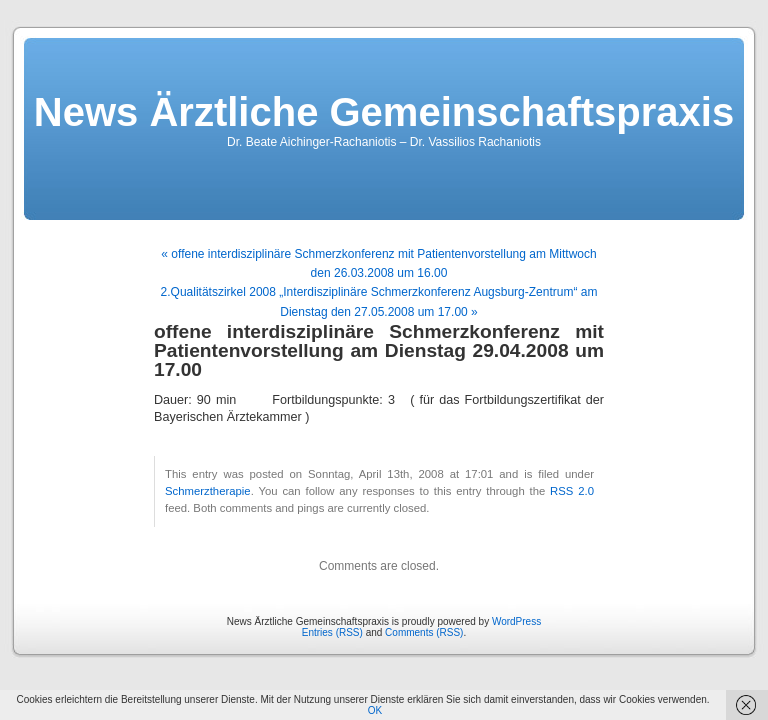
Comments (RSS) (424, 632)
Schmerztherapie (208, 491)
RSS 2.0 (572, 491)
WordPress (516, 621)
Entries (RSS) (332, 632)
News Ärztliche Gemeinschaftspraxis (384, 112)
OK (375, 710)
